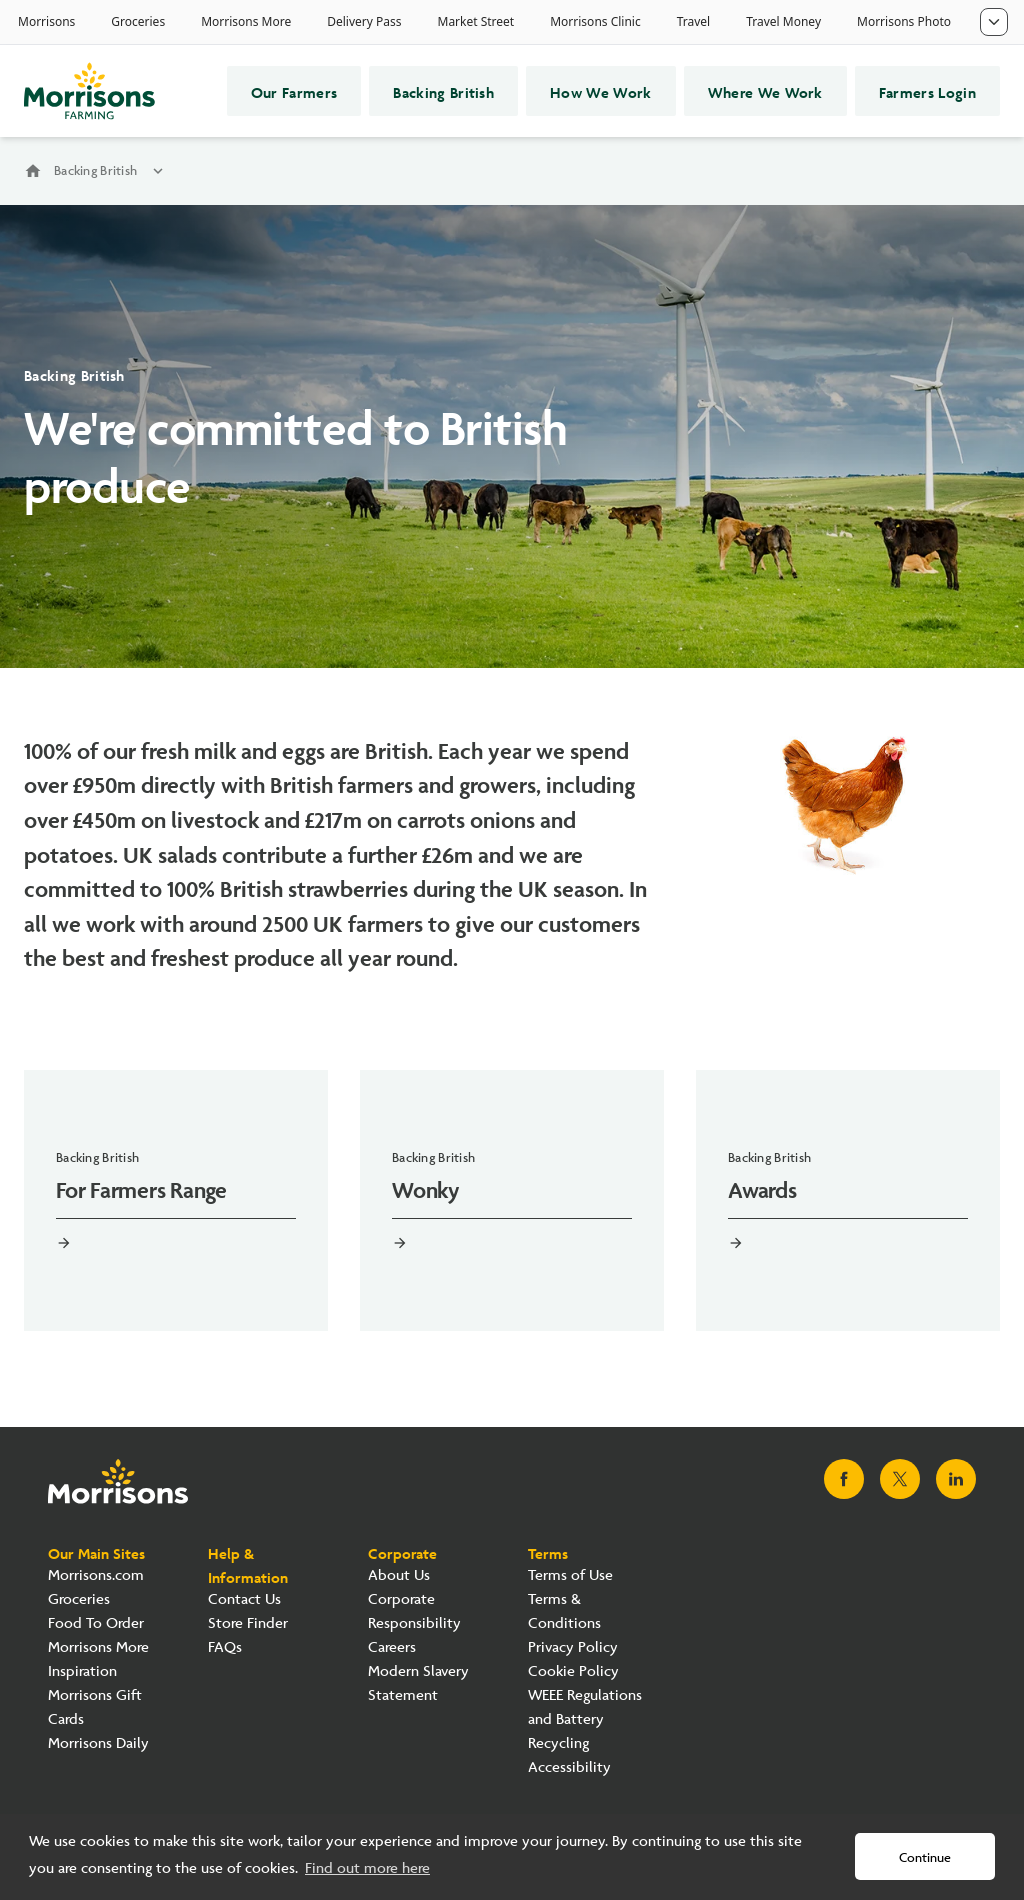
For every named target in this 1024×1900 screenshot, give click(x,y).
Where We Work (765, 91)
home (33, 171)
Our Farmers (294, 91)
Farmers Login (927, 91)
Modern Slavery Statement (418, 1683)
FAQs (225, 1647)
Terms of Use (570, 1575)
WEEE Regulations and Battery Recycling (585, 1719)
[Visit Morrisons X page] (900, 1479)
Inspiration (82, 1671)
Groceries (79, 1599)
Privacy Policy (573, 1647)
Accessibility (569, 1767)
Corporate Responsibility (414, 1611)
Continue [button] (925, 1858)
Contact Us (244, 1599)
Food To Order (96, 1623)
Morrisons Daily (98, 1743)
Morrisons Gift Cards (95, 1707)
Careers (392, 1647)
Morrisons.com (96, 1575)
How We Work (601, 91)
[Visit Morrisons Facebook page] (844, 1479)
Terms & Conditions (564, 1611)
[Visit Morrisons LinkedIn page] (956, 1479)
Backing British (443, 91)
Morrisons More (98, 1647)
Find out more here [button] (367, 1868)
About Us (399, 1575)
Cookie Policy (573, 1671)
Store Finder (248, 1623)
